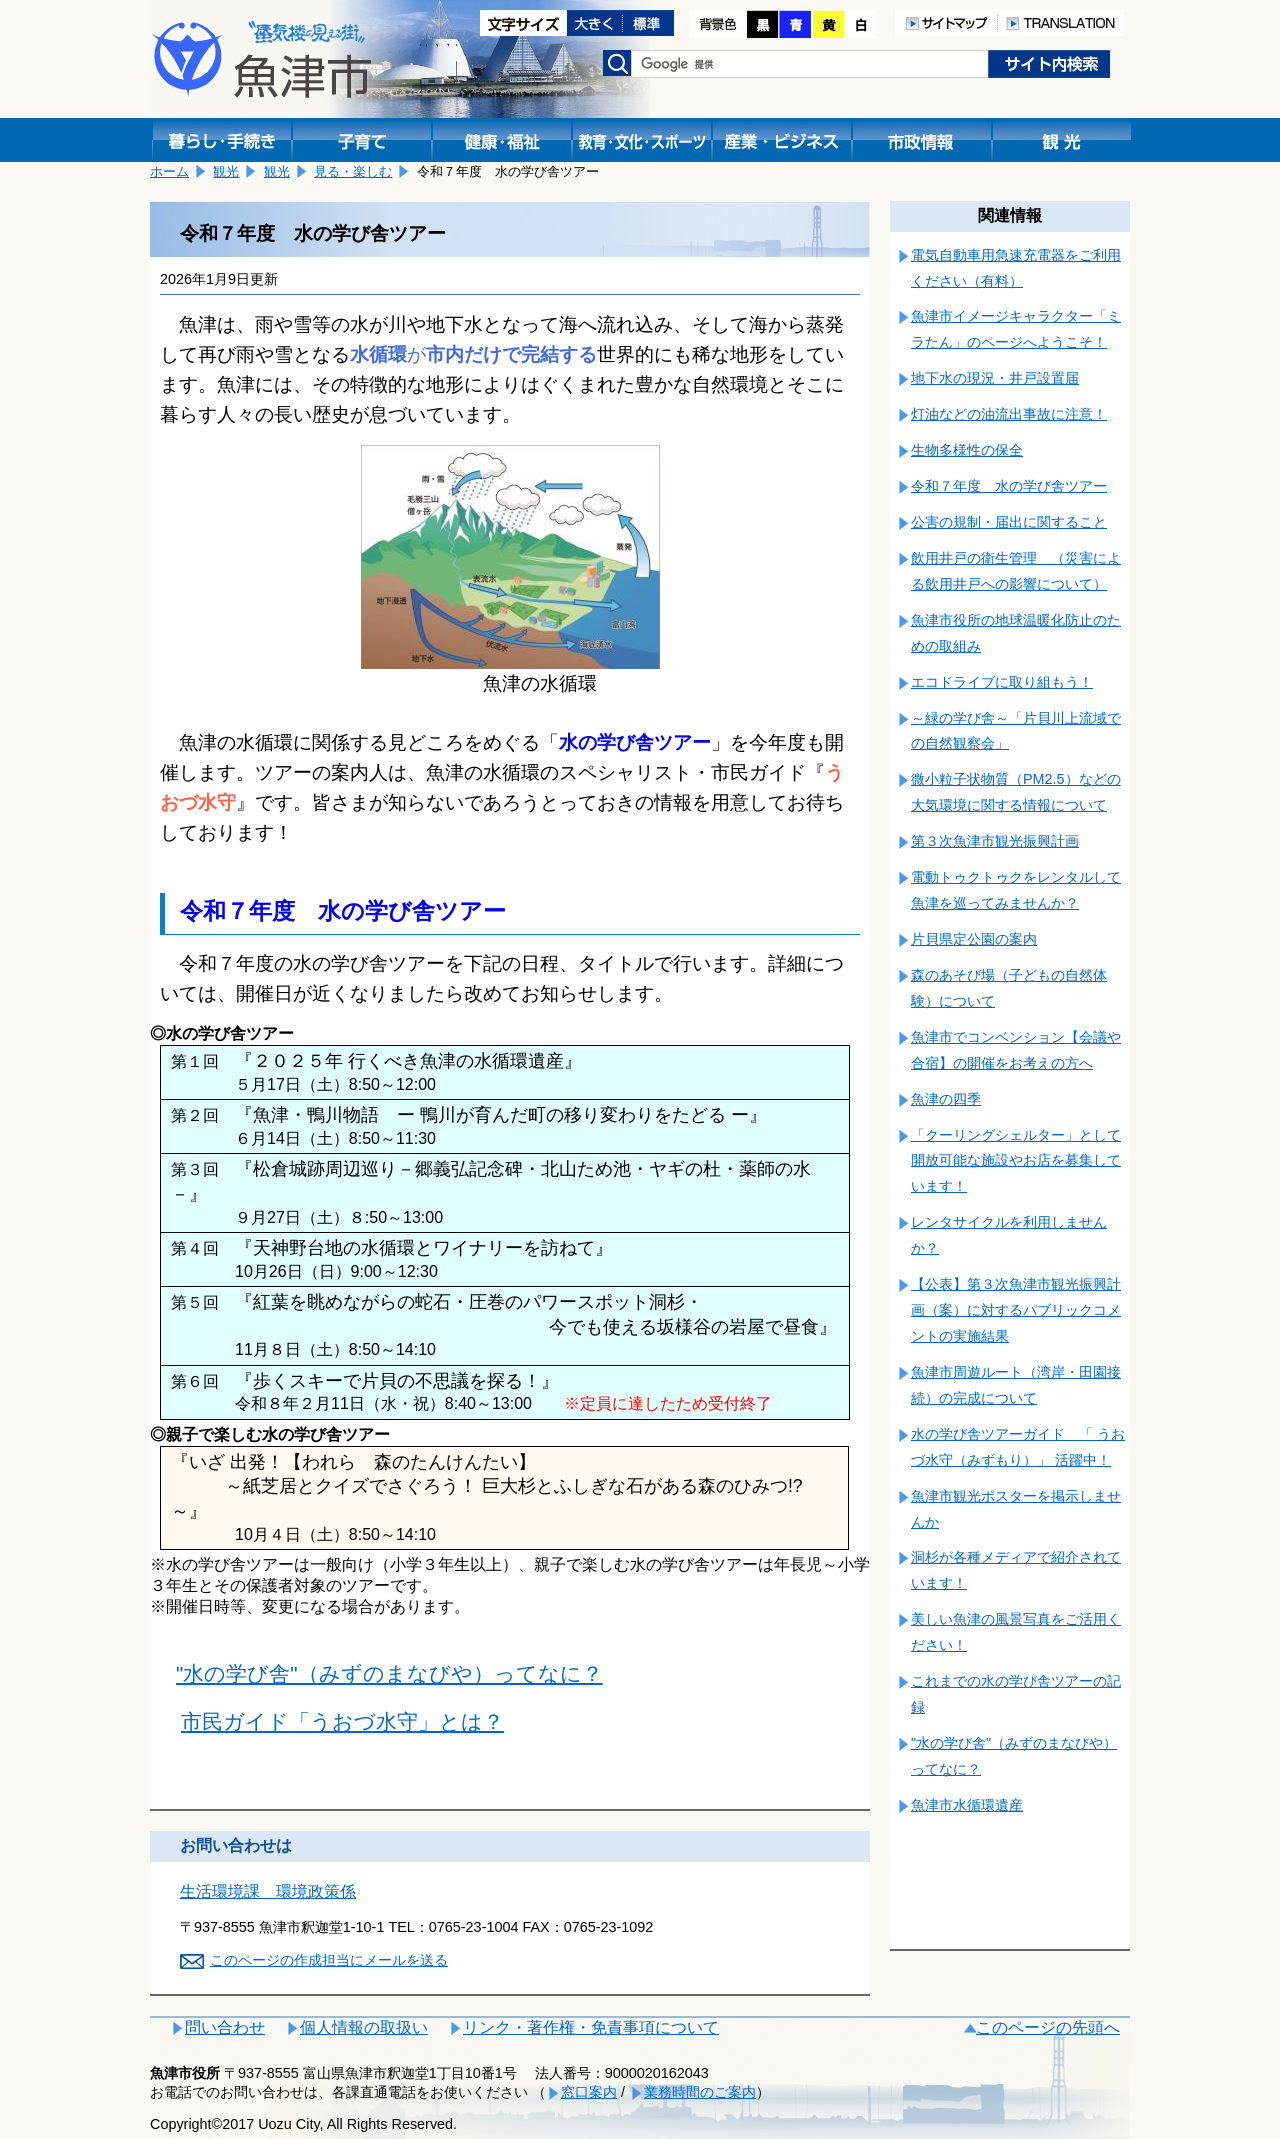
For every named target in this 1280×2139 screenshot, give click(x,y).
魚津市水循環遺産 (967, 1805)
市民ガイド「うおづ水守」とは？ (342, 1721)
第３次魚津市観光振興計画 (995, 841)
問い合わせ (225, 2027)
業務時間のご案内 (700, 2092)
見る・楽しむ (353, 171)
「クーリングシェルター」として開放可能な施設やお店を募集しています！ (1016, 1161)
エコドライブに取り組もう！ (1002, 682)
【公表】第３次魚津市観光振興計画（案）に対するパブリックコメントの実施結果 (1016, 1310)
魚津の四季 (946, 1099)
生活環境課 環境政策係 (268, 1891)
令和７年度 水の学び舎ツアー (1009, 486)
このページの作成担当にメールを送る (329, 1960)
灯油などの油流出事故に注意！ (1009, 414)
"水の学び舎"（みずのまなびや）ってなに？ (389, 1673)
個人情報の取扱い (364, 2027)
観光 (226, 171)
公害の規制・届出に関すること (1009, 522)
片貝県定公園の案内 (974, 939)
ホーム (169, 171)
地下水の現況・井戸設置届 (995, 378)
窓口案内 (589, 2092)
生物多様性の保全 (967, 450)
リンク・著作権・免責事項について (591, 2027)
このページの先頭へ (1048, 2027)
